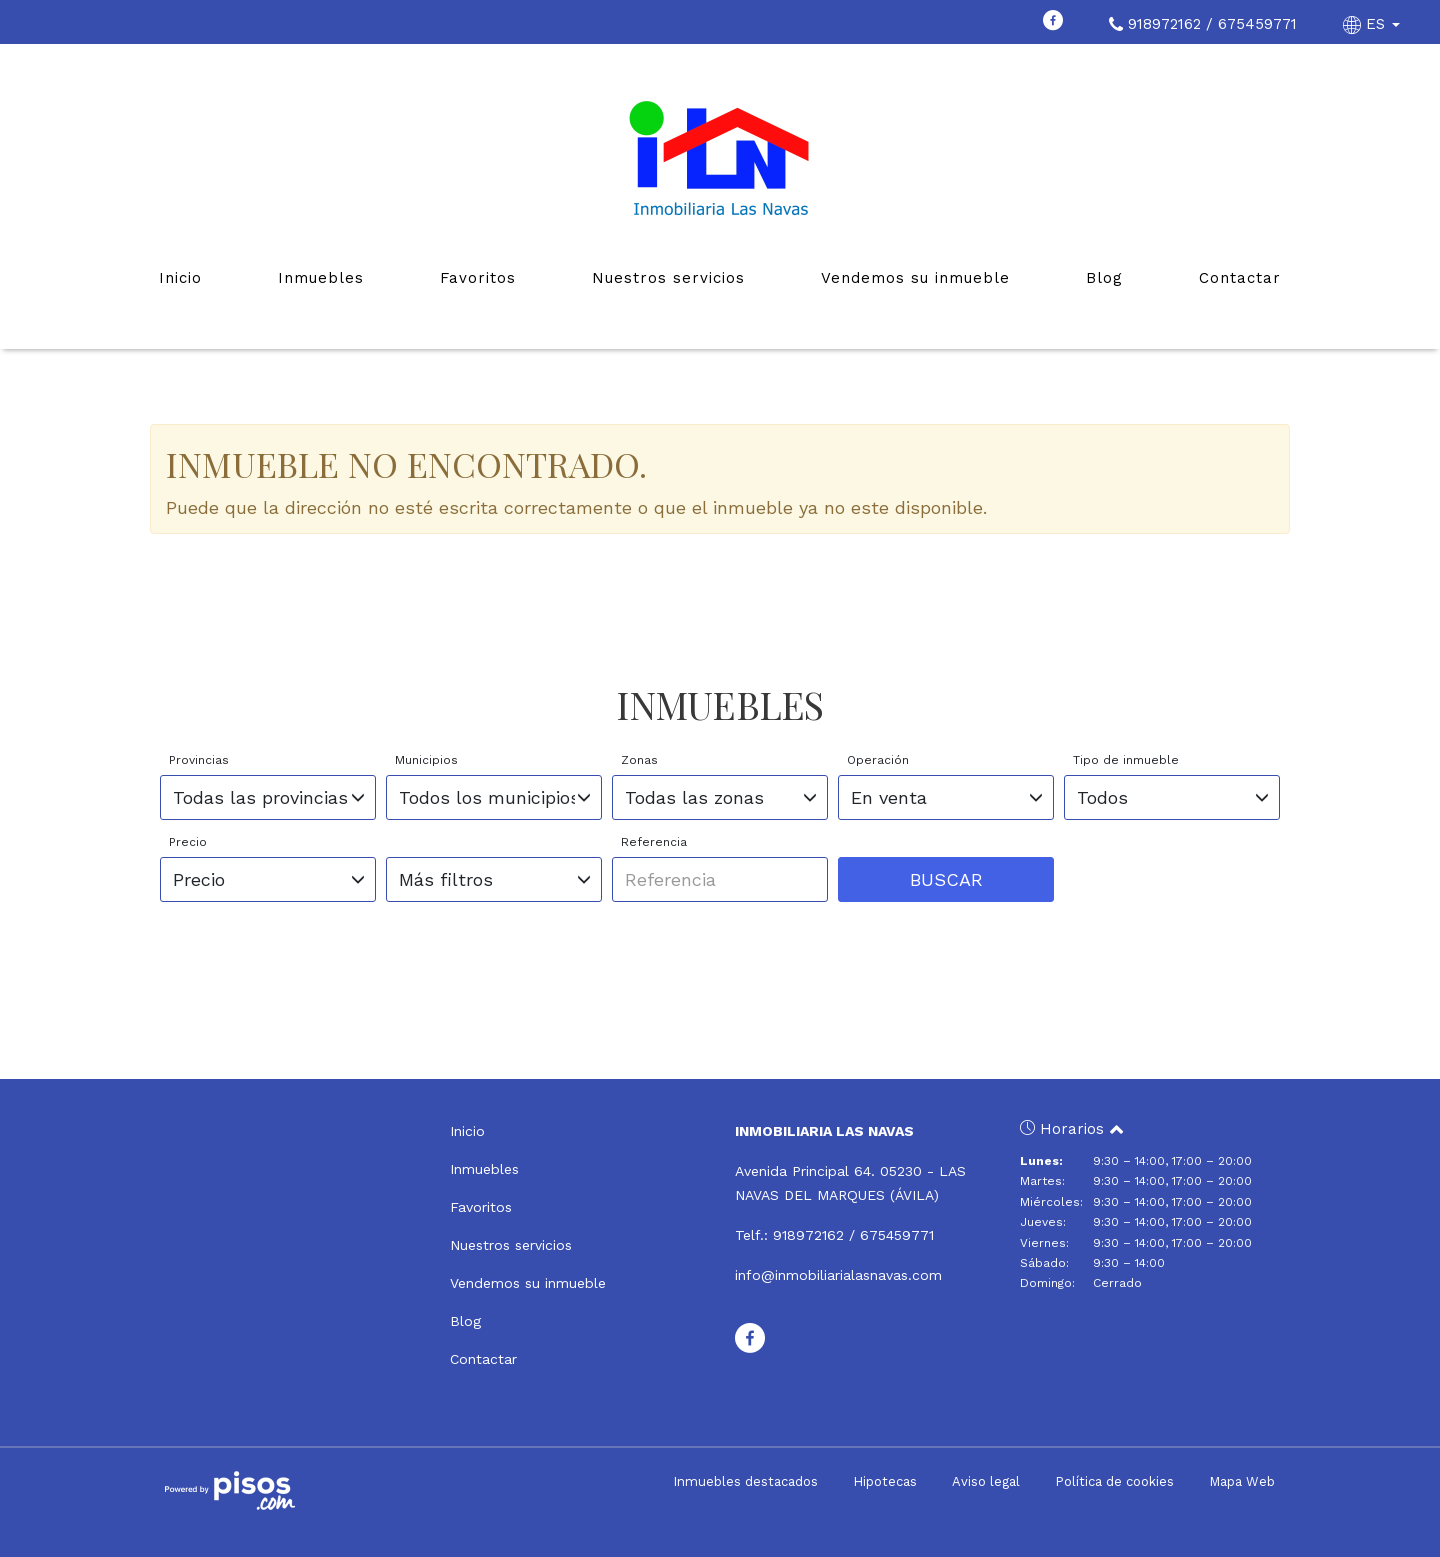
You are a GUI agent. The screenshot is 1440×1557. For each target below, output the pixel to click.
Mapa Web (1242, 1481)
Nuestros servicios (668, 278)
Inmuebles (321, 278)
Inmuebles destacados (745, 1481)
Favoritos (478, 278)
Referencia (654, 842)
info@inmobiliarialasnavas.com (838, 1275)
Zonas (639, 760)
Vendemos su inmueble (915, 278)
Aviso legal (986, 1481)
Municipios (426, 760)
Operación (878, 760)
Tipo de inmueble (1126, 760)
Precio (188, 842)
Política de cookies (1114, 1481)
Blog (1104, 278)
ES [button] (1374, 24)
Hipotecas (885, 1481)
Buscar (946, 879)
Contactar (1240, 278)
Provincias (199, 760)
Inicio (180, 278)
